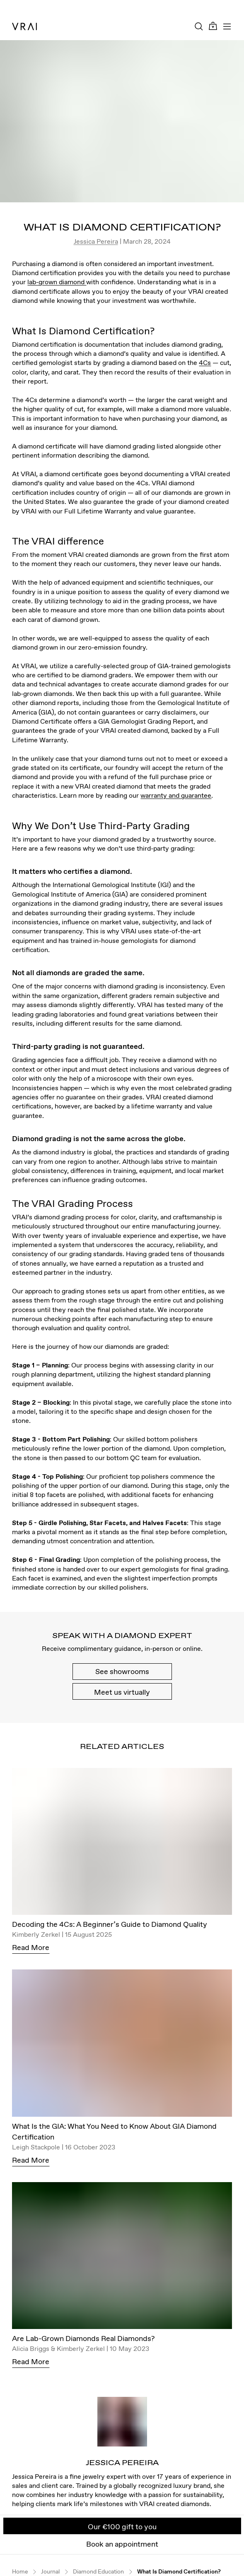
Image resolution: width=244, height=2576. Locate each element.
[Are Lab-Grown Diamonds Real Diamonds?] (122, 2257)
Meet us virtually (122, 1692)
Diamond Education (98, 2572)
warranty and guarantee (175, 795)
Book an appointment (122, 2544)
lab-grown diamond (56, 281)
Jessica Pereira (96, 241)
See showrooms (122, 1671)
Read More (30, 1947)
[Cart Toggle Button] (213, 26)
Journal (50, 2572)
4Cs (205, 362)
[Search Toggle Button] (199, 26)
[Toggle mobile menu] (227, 26)
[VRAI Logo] (24, 26)
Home (20, 2572)
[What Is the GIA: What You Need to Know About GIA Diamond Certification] (122, 2044)
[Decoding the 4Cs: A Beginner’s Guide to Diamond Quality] (122, 1843)
